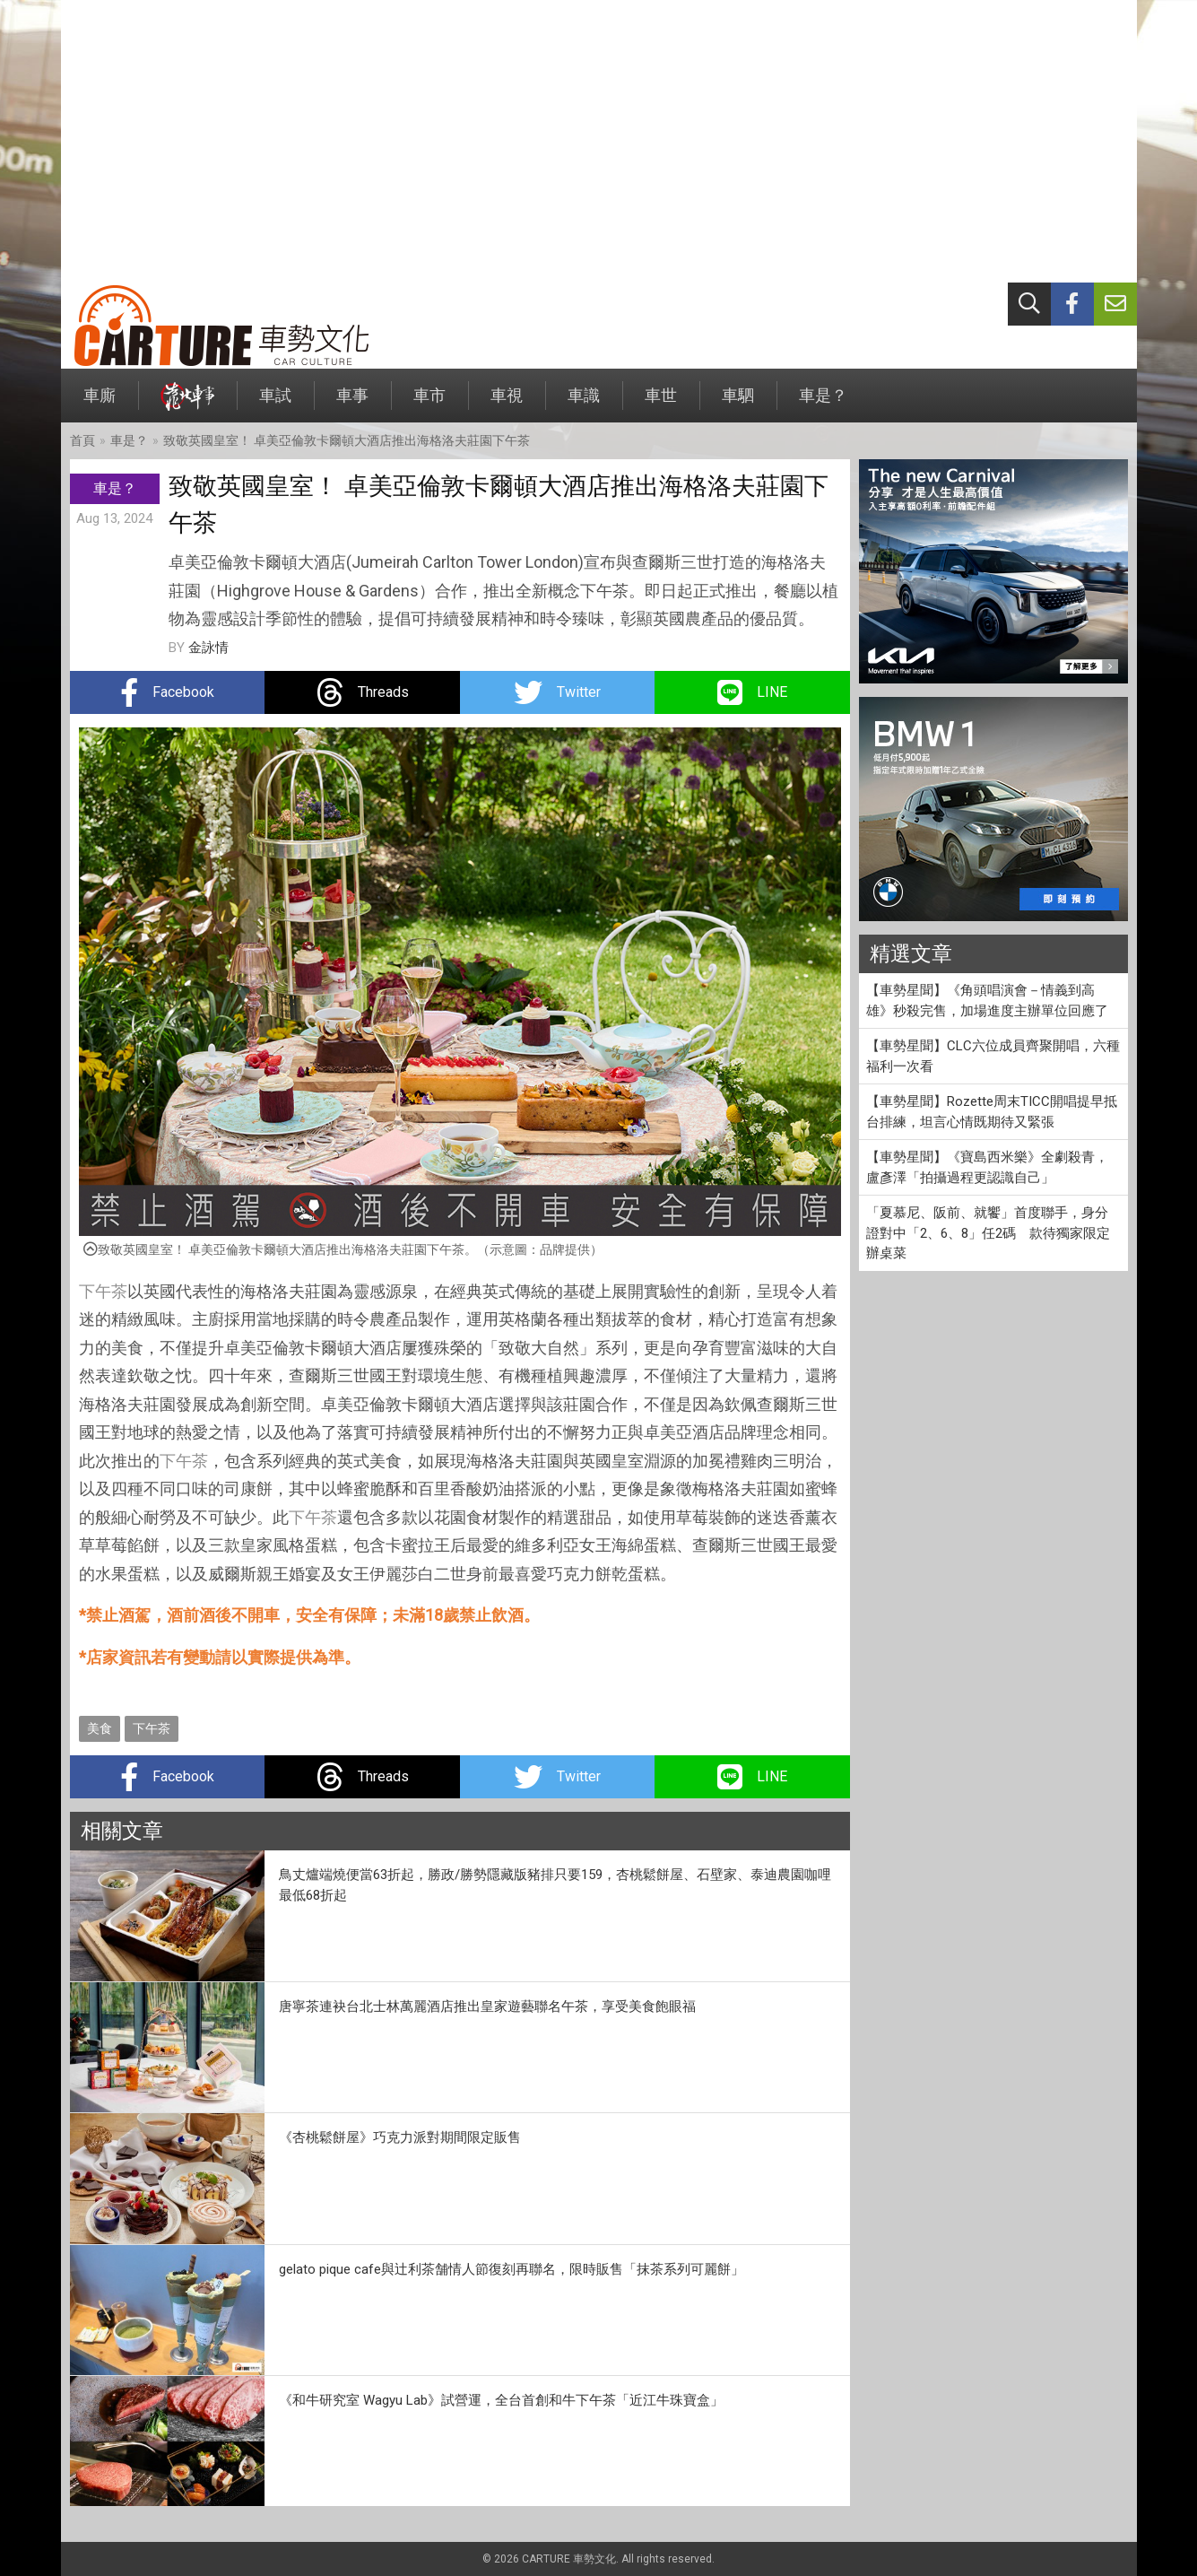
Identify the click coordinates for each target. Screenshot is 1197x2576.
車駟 (737, 404)
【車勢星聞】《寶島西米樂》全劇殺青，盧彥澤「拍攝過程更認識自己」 (987, 1167)
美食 (99, 1728)
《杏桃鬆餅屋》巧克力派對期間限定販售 (400, 2137)
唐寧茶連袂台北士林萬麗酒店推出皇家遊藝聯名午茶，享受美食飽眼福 (487, 2006)
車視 (506, 404)
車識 (583, 404)
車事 (352, 404)
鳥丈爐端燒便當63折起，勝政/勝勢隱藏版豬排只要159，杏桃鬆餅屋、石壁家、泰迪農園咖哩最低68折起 (555, 1885)
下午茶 (103, 1291)
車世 (660, 404)
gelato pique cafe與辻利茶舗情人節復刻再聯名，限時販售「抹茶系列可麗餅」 (511, 2269)
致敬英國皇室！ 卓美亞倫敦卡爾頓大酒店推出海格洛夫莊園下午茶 (346, 440)
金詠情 (208, 648)
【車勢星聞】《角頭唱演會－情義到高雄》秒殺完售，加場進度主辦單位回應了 (987, 1000)
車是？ (823, 404)
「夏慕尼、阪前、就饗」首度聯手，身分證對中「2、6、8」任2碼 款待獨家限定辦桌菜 (988, 1233)
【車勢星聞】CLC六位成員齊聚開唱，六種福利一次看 (993, 1056)
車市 (429, 404)
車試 (275, 404)
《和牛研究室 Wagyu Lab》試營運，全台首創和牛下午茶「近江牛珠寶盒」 (501, 2400)
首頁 (82, 440)
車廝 (99, 404)
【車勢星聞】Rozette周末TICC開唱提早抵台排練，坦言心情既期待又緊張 (991, 1111)
